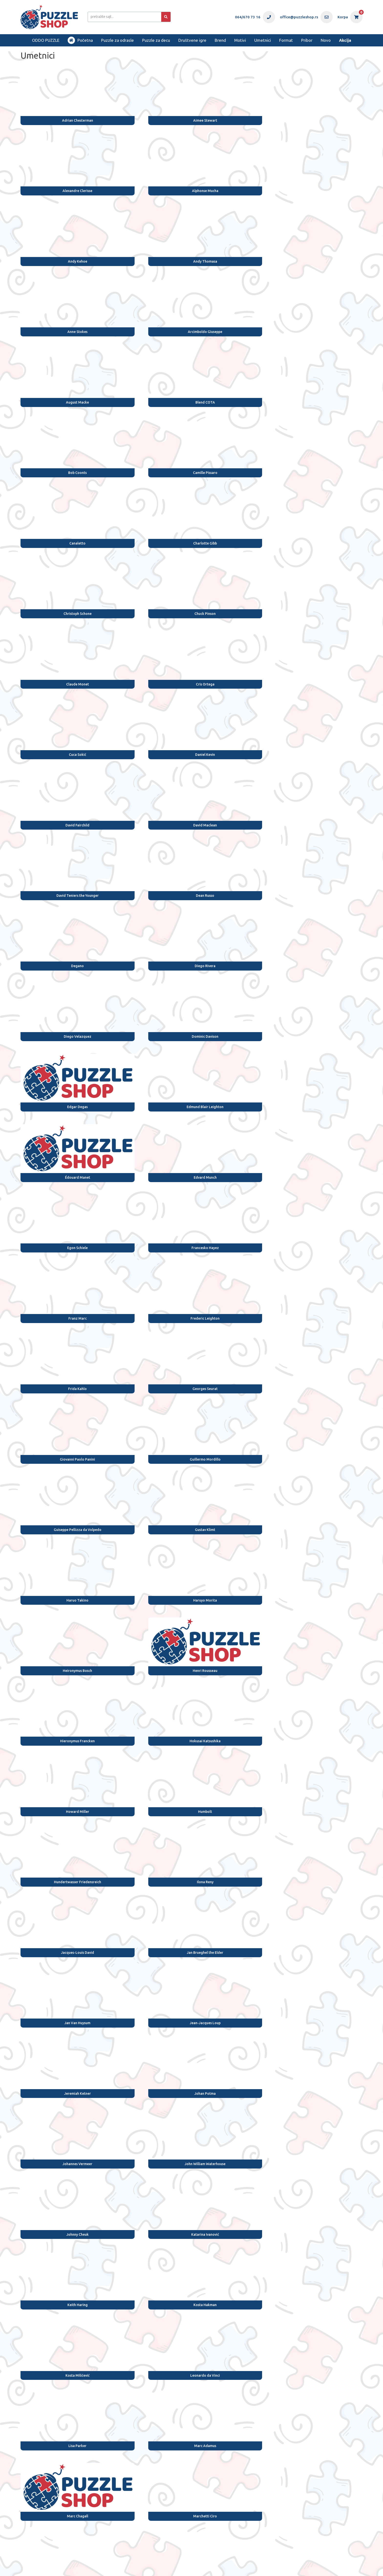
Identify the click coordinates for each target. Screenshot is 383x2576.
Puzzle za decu (156, 40)
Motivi (240, 40)
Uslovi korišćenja (216, 2535)
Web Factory (78, 2566)
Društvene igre (192, 40)
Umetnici (262, 40)
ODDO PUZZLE (45, 40)
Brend (220, 40)
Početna (80, 40)
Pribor (306, 40)
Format (286, 40)
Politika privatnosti (218, 2540)
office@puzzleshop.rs (154, 2556)
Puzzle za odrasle (117, 40)
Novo (326, 40)
